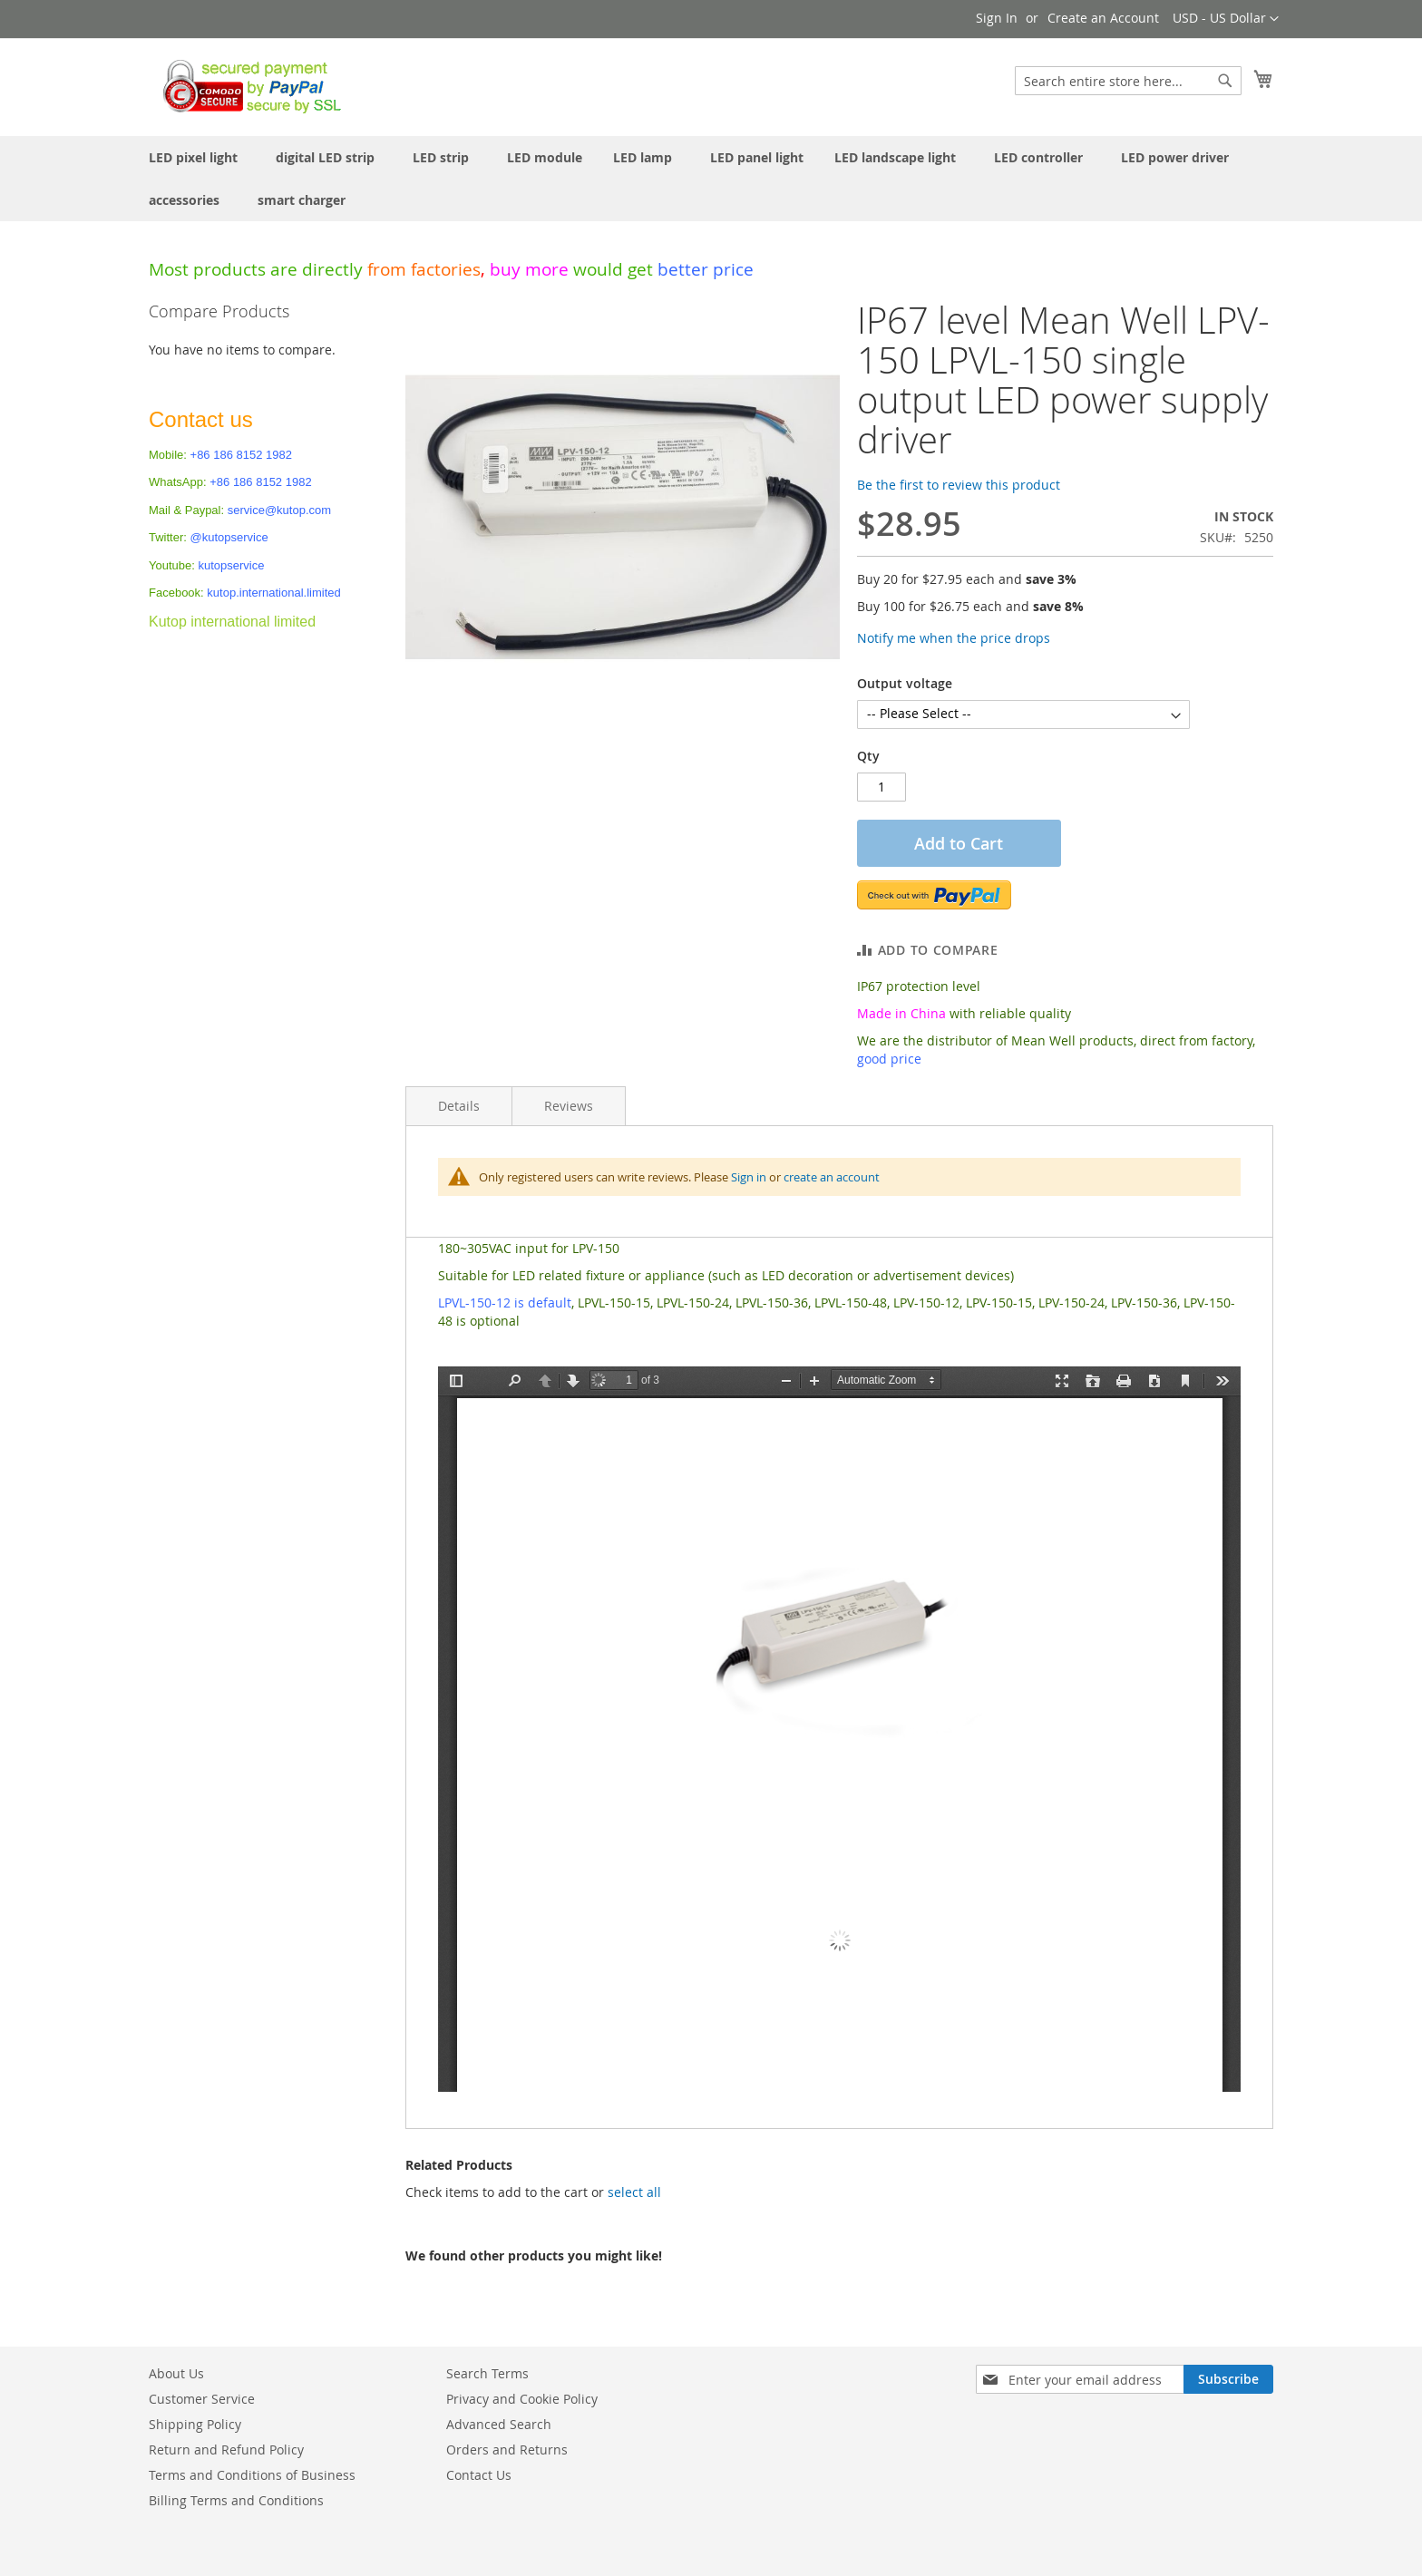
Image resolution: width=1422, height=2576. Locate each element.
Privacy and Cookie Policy (522, 2398)
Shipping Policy (195, 2424)
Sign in (748, 1177)
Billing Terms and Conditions (236, 2500)
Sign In (997, 17)
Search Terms (487, 2373)
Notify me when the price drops (953, 637)
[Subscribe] (1228, 2379)
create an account (832, 1177)
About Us (176, 2373)
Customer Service (202, 2398)
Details (459, 1105)
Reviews (568, 1105)
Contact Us (478, 2475)
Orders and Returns (507, 2449)
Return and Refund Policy (226, 2449)
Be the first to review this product (958, 484)
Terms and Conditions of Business (252, 2475)
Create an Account (1103, 17)
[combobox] (1128, 80)
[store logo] (247, 86)
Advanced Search (498, 2424)
